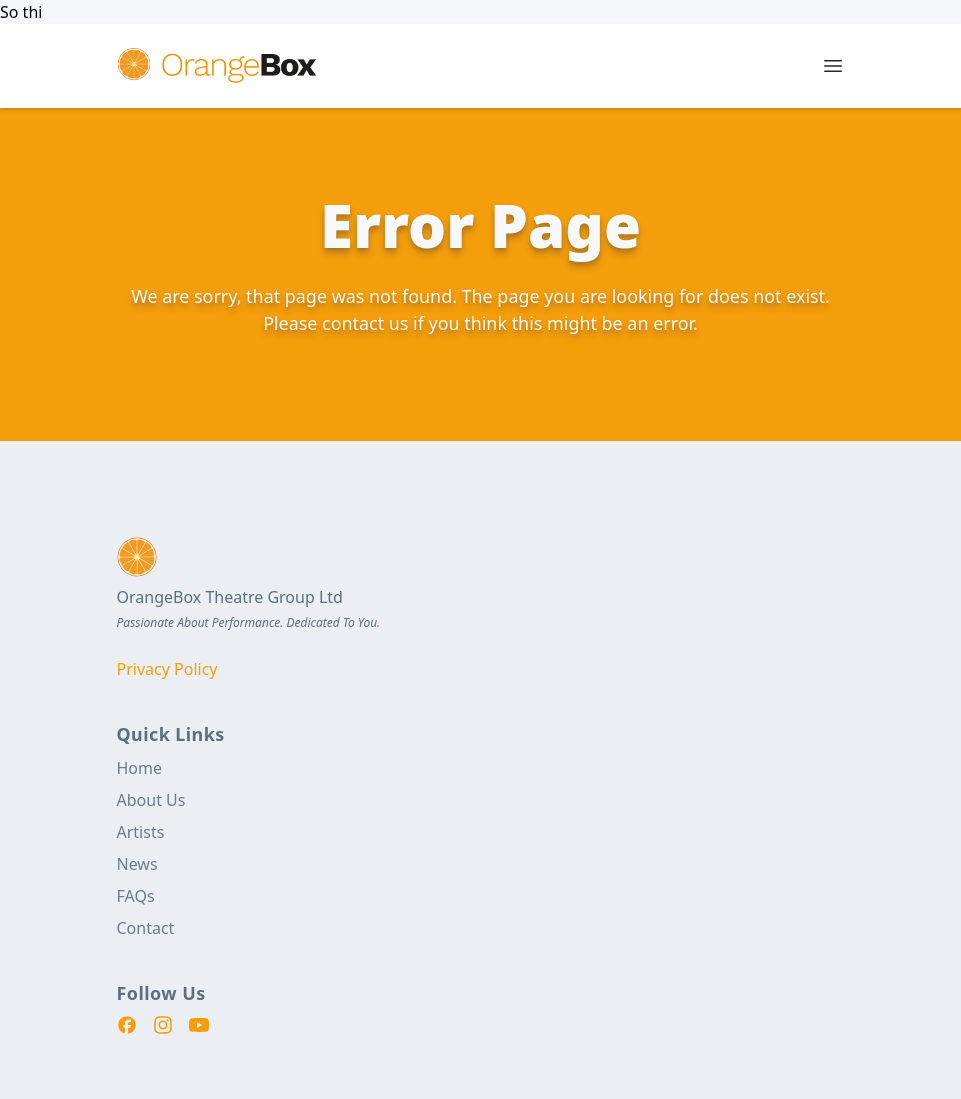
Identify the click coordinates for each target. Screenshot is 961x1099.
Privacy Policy (167, 669)
